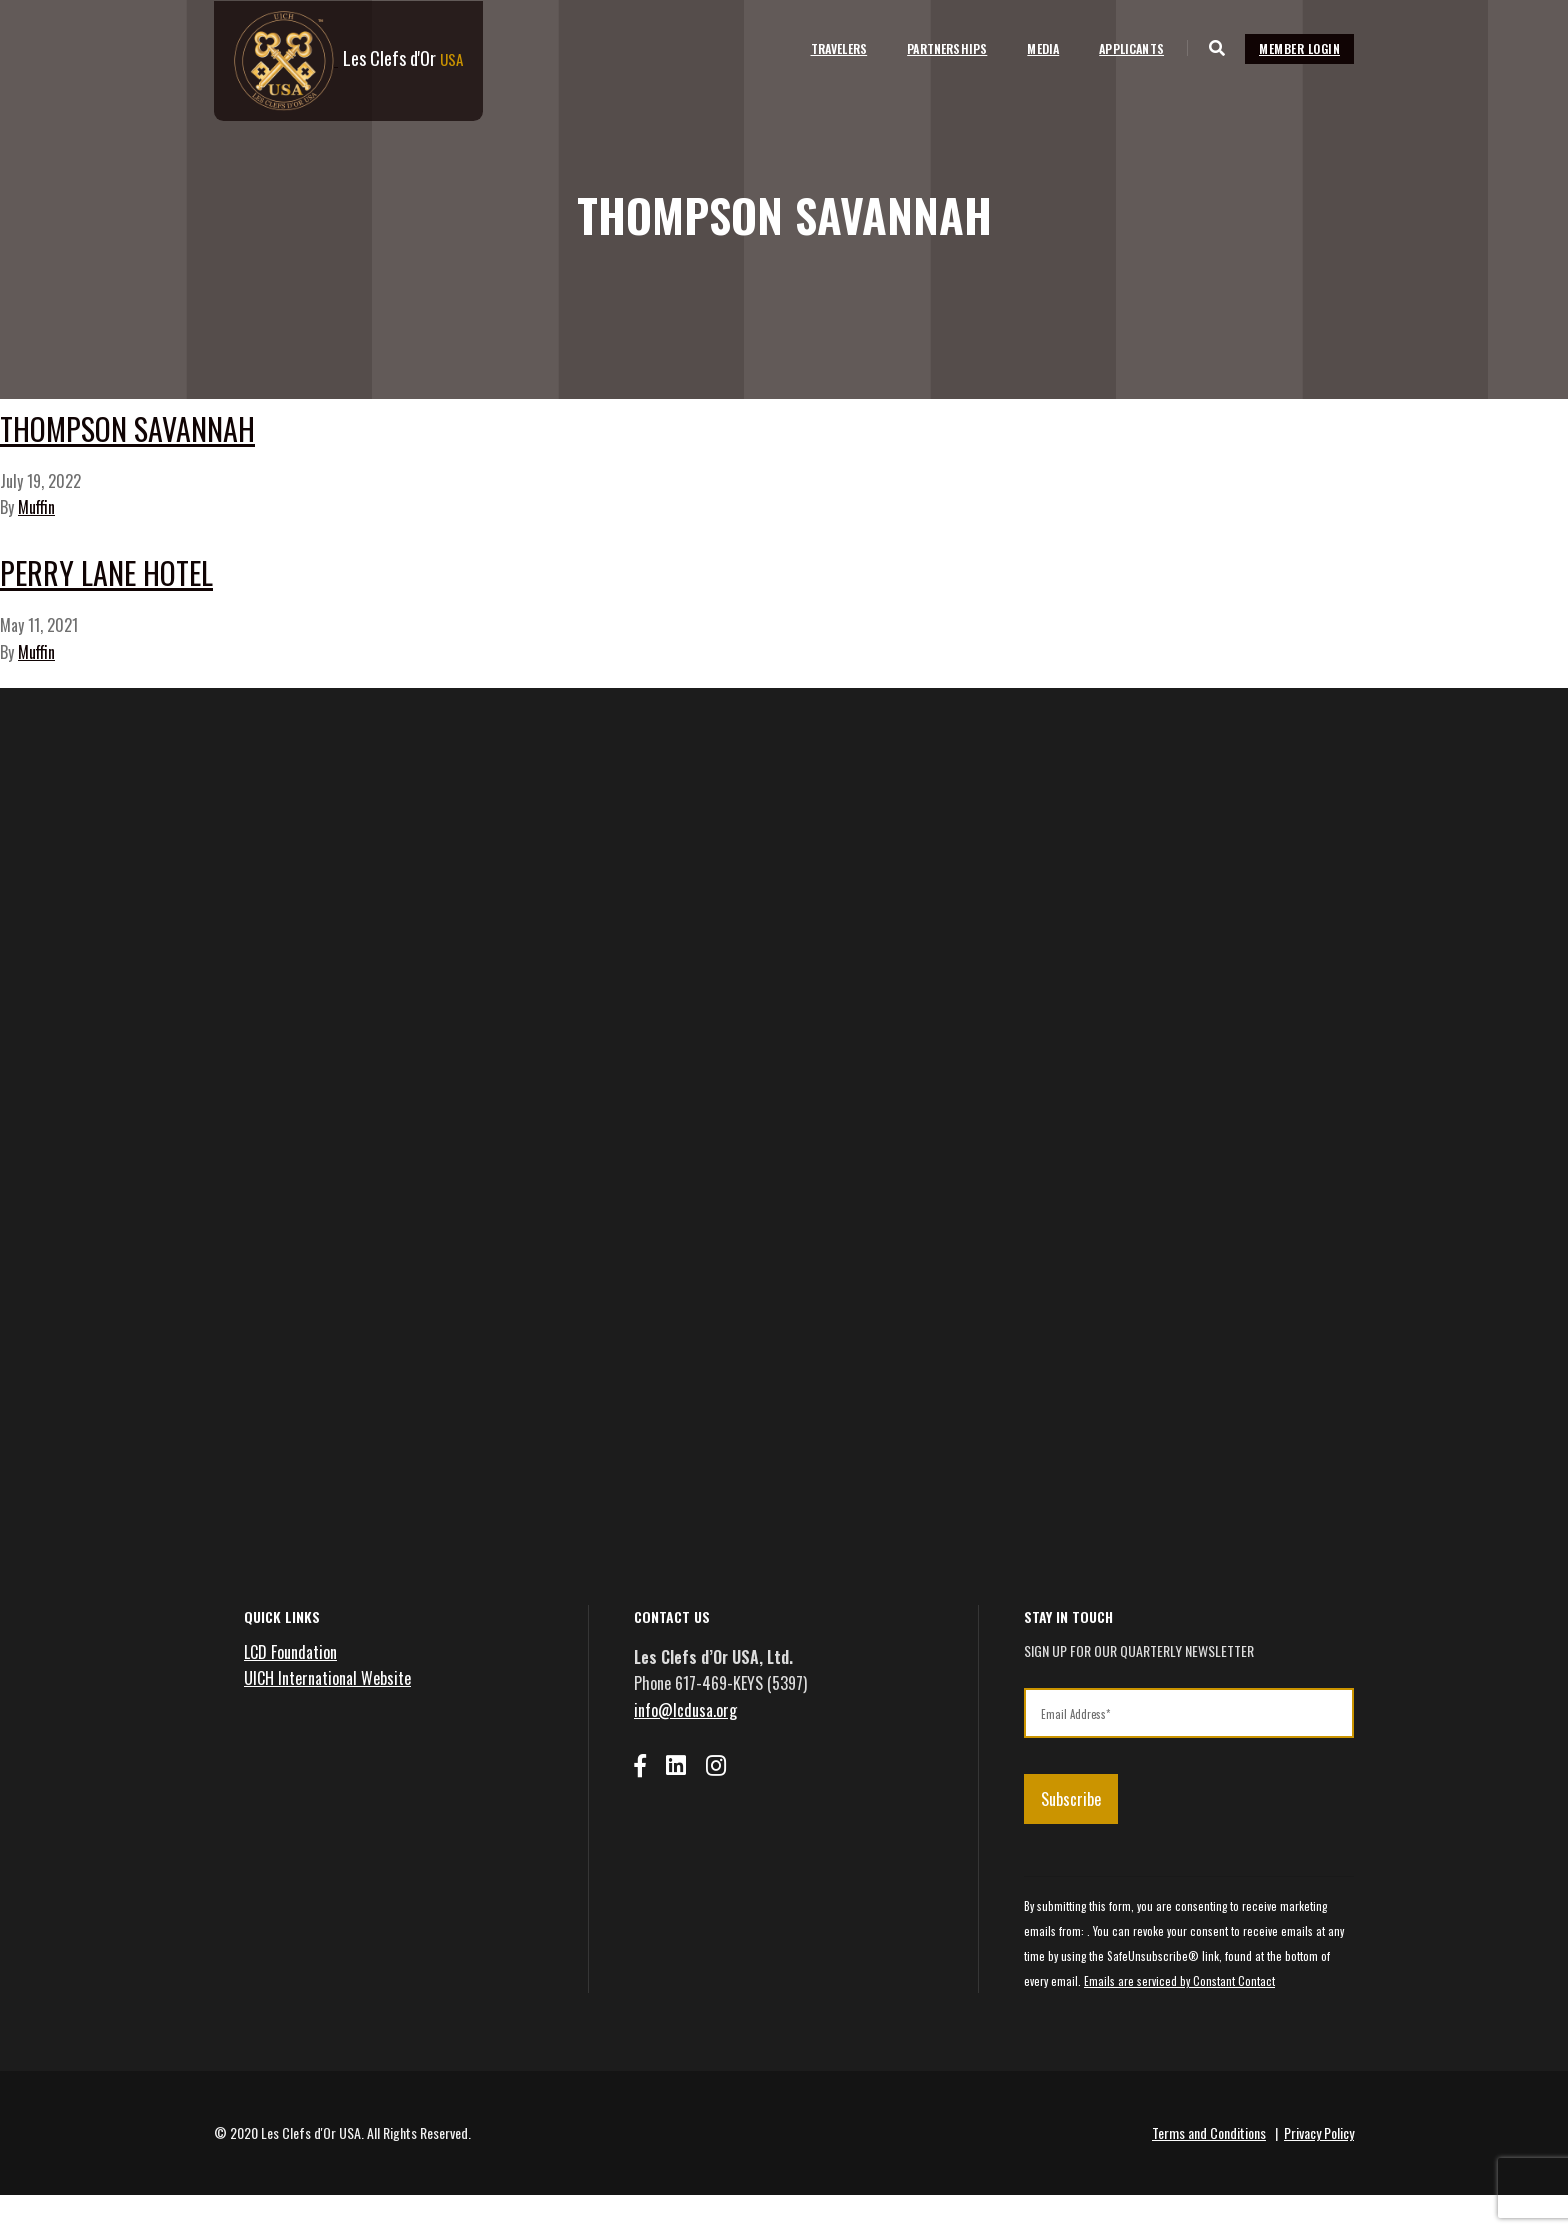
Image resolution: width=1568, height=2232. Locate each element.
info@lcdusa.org (685, 1747)
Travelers (825, 47)
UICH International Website (327, 1715)
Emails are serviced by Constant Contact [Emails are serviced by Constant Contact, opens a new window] (1179, 2018)
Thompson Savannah (247, 429)
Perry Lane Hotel (207, 592)
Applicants (1118, 47)
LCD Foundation (290, 1689)
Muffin (36, 524)
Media (1030, 47)
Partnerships (934, 47)
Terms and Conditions (1209, 2169)
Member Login (1299, 47)
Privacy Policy (1319, 2169)
